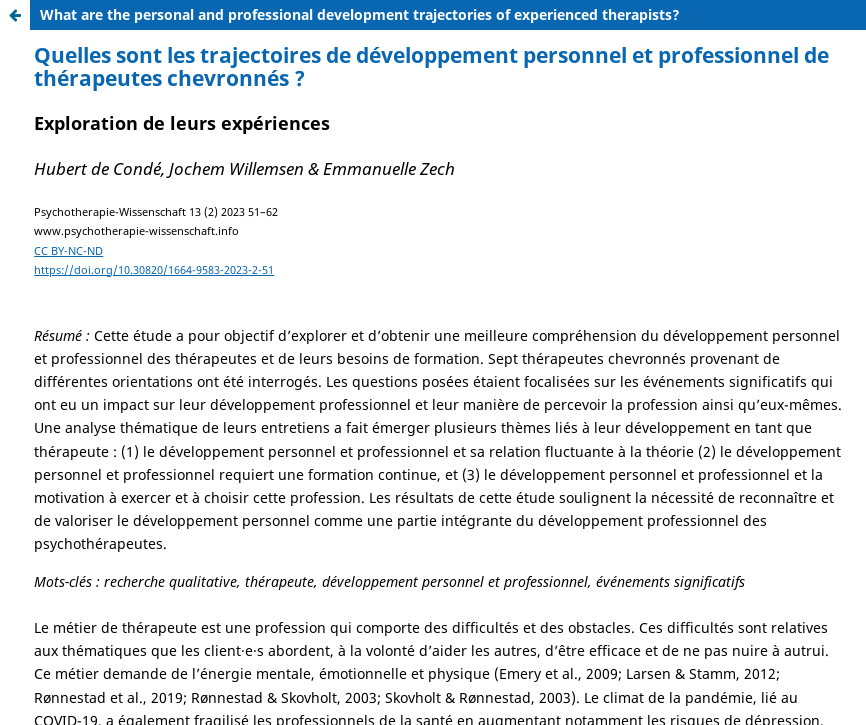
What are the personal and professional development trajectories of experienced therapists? (360, 14)
